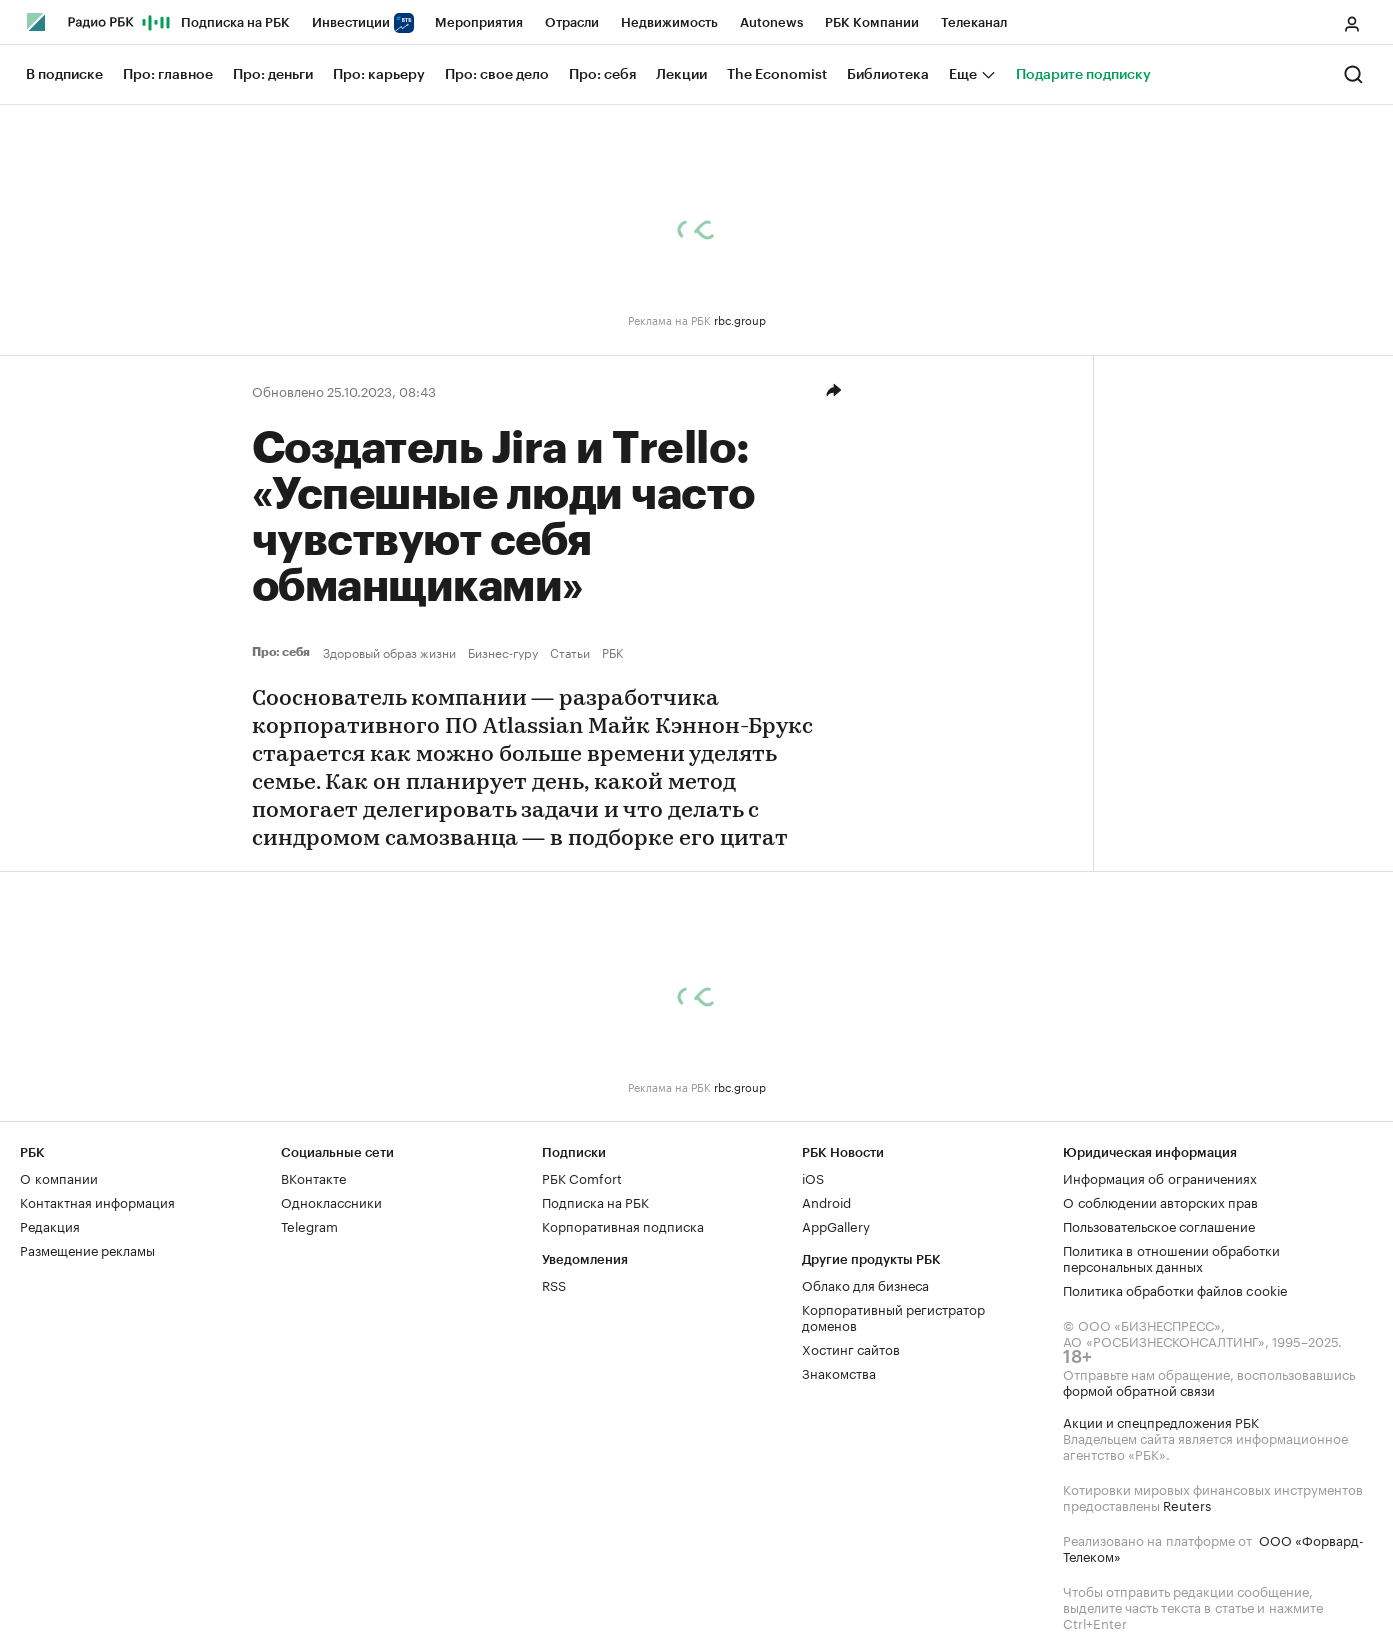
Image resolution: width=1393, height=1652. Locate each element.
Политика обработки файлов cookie (1175, 1289)
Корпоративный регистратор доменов (893, 1316)
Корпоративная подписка (623, 1225)
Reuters (1187, 1504)
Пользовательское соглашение (1159, 1225)
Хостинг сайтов (851, 1348)
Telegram (309, 1225)
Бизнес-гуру (503, 652)
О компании (59, 1177)
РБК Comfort (582, 1177)
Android (826, 1201)
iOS (813, 1177)
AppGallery (836, 1225)
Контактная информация (97, 1201)
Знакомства (839, 1372)
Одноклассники (331, 1201)
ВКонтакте (313, 1177)
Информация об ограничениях (1160, 1177)
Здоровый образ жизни (389, 652)
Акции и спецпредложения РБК (1161, 1421)
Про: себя (283, 652)
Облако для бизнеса (865, 1284)
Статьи (570, 652)
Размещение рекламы (87, 1249)
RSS (554, 1284)
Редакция (50, 1225)
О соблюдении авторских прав (1160, 1201)
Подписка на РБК (595, 1201)
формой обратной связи (1139, 1389)
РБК (612, 652)
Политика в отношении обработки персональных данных (1171, 1257)
